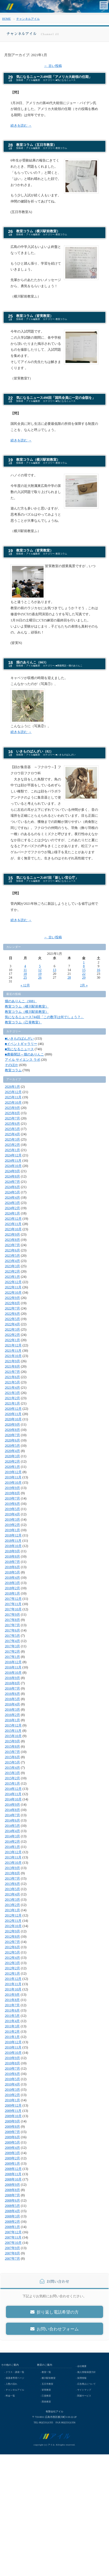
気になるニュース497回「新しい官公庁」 (47, 877)
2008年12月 (13, 2169)
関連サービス (84, 2395)
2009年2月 (12, 2158)
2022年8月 (12, 1303)
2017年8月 (12, 1620)
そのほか (11, 1065)
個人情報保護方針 (86, 2372)
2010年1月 (12, 2100)
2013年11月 (13, 1857)
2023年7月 (12, 1245)
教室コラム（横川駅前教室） (38, 231)
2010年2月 (12, 2095)
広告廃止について (86, 2384)
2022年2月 (12, 1335)
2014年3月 (12, 1836)
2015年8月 (12, 1746)
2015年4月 (12, 1767)
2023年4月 (12, 1261)
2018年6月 (12, 1567)
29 (83, 977)
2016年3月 (12, 1709)
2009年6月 (12, 2137)
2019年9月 (12, 1488)
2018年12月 (13, 1535)
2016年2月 (12, 1715)
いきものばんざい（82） (34, 751)
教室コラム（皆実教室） (34, 316)
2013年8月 (12, 1873)
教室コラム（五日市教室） (36, 145)
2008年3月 (12, 2216)
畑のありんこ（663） (32, 662)
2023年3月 (12, 1266)
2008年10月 (13, 2179)
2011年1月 (12, 2037)
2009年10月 (13, 2116)
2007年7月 (12, 2258)
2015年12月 (13, 1725)
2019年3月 (12, 1519)
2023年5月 (12, 1255)
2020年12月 (13, 1408)
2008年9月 (12, 2184)
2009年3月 (12, 2153)
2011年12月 (13, 1979)
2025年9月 (12, 1108)
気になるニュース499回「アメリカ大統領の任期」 (54, 77)
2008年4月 (12, 2211)
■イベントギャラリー (21, 1044)
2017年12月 (13, 1598)
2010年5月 (12, 2079)
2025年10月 (13, 1102)
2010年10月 (13, 2052)
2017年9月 (12, 1614)
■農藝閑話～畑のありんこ (69, 665)
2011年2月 (12, 2031)
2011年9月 (12, 1994)
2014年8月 (12, 1810)
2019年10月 (13, 1482)
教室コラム (61, 148)
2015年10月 (13, 1736)
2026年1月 (12, 1086)
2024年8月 (12, 1176)
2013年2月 (12, 1905)
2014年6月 (12, 1820)
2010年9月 (12, 2058)
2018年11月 (13, 1540)
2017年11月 (13, 1604)
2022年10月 (13, 1292)
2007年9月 (12, 2248)
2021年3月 (12, 1393)
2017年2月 (12, 1651)
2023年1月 (12, 1276)
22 (83, 974)
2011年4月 (12, 2021)
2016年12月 (13, 1662)
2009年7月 (12, 2132)
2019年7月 (12, 1498)
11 (25, 970)
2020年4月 (12, 1451)
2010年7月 (12, 2068)
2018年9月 (12, 1551)
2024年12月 (13, 1155)
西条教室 (46, 2401)
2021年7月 (12, 1372)
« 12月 (25, 985)
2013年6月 (12, 1884)
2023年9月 (12, 1234)
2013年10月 (13, 1862)
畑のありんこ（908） (21, 1001)
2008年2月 (12, 2221)
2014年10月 (13, 1799)
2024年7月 (12, 1181)
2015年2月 (12, 1778)
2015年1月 (12, 1783)
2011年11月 (13, 1984)
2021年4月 (12, 1387)
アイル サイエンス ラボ (22, 1059)
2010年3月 (12, 2089)
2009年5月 (12, 2142)
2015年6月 (12, 1757)
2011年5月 (12, 2016)
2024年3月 (12, 1203)
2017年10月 (13, 1609)
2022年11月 (13, 1287)
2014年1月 (12, 1847)
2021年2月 (12, 1398)
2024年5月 (12, 1192)
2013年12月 (13, 1852)
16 (98, 970)
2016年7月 (12, 1688)
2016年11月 (13, 1667)
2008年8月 (12, 2190)
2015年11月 (13, 1730)
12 (39, 970)
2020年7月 (12, 1435)
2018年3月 (12, 1583)
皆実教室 (46, 2390)
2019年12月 (13, 1472)
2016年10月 (13, 1672)
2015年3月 (12, 1773)
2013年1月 (12, 1910)
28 (69, 977)
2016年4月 (12, 1704)
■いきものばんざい (66, 754)
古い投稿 (53, 66)
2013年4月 (12, 1894)
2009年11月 (13, 2111)
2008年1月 (12, 2227)
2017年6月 (12, 1630)
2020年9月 (12, 1424)
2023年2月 (12, 1271)
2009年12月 (13, 2105)
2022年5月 (12, 1319)
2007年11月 (13, 2237)
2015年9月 (12, 1741)
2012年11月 (13, 1920)
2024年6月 (12, 1187)
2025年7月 (12, 1118)
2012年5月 (12, 1952)
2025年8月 (12, 1113)
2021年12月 (13, 1345)
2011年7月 (12, 2005)
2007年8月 (12, 2253)
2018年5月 (12, 1572)
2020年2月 (12, 1461)
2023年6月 (12, 1250)
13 (54, 970)
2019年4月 (12, 1514)
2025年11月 (13, 1097)
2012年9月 (12, 1931)
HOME (6, 20)
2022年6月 (12, 1313)
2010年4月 (12, 2084)
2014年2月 (12, 1841)
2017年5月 (12, 1635)
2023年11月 (13, 1224)
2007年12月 (13, 2232)
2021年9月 (12, 1361)
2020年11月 (13, 1414)
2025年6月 (12, 1123)
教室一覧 (46, 2372)
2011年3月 (12, 2026)
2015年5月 (12, 1762)
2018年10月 (13, 1546)
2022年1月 (12, 1340)
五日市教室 (47, 2384)
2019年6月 (12, 1503)
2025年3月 (12, 1139)
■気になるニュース (66, 80)
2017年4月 (12, 1641)
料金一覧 (10, 2395)
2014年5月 (12, 1825)
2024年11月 (13, 1160)
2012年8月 (12, 1936)
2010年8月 (12, 2063)
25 (25, 977)
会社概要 (81, 2366)
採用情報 (81, 2378)
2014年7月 (12, 1815)
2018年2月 (12, 1588)
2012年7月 (12, 1942)
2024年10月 (13, 1166)
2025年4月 (12, 1134)
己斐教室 (46, 2395)
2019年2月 (12, 1525)
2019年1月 (12, 1530)
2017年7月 (12, 1625)
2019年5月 (12, 1509)
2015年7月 (12, 1752)
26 (39, 977)
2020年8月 (12, 1430)
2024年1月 (12, 1213)
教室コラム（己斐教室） (23, 1022)
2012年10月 (13, 1926)
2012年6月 (12, 1947)
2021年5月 (12, 1382)
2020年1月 (12, 1467)
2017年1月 (12, 1657)
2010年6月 (12, 2074)
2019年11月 (13, 1477)
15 (83, 970)
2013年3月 (12, 1899)
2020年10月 (13, 1419)
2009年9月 (12, 2121)
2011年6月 (12, 2010)
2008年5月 (12, 2206)
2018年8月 (12, 1556)
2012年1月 (12, 1973)
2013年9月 (12, 1868)
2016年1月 (12, 1720)
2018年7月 (12, 1562)
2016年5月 (12, 1699)
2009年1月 (12, 2163)
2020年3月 (12, 1456)
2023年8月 (12, 1240)
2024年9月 (12, 1171)
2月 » (84, 985)
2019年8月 (12, 1493)
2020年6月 (12, 1440)
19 (39, 974)
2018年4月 (12, 1577)
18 (25, 974)
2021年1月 (12, 1403)
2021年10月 (13, 1356)
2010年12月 (13, 2042)
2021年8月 (12, 1366)
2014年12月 (13, 1789)
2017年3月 (12, 1646)
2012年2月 (12, 1968)
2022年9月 (12, 1298)
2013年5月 (12, 1889)
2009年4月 (12, 2147)
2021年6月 (12, 1377)
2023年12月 (13, 1218)
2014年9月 (12, 1804)
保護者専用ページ (15, 2378)
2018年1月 (12, 1593)
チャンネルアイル (28, 20)
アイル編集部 (33, 80)
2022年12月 (13, 1282)
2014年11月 (13, 1794)
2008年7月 (12, 2195)
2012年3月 (12, 1963)
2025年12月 (13, 1092)
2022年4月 (12, 1324)
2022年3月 (12, 1329)
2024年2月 (12, 1208)
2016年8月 (12, 1683)
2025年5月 (12, 1129)
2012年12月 (13, 1915)
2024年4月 (12, 1197)
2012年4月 (12, 1957)
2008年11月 (13, 2174)
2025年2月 (12, 1145)
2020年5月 (12, 1445)
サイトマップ (84, 2390)
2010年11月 (13, 2047)
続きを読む (21, 125)
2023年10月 (13, 1229)
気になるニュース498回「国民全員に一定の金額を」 (55, 397)
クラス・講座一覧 (15, 2372)
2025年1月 (12, 1150)
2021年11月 (13, 1350)
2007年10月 (13, 2242)
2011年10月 (13, 1989)
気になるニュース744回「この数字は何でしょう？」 (44, 1017)
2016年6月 (12, 1694)
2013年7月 (12, 1878)
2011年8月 (12, 2000)
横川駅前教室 (49, 2378)
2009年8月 (12, 2126)
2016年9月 (12, 1678)
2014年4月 (12, 1831)
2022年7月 (12, 1308)
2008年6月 (12, 2200)
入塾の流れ (11, 2384)
